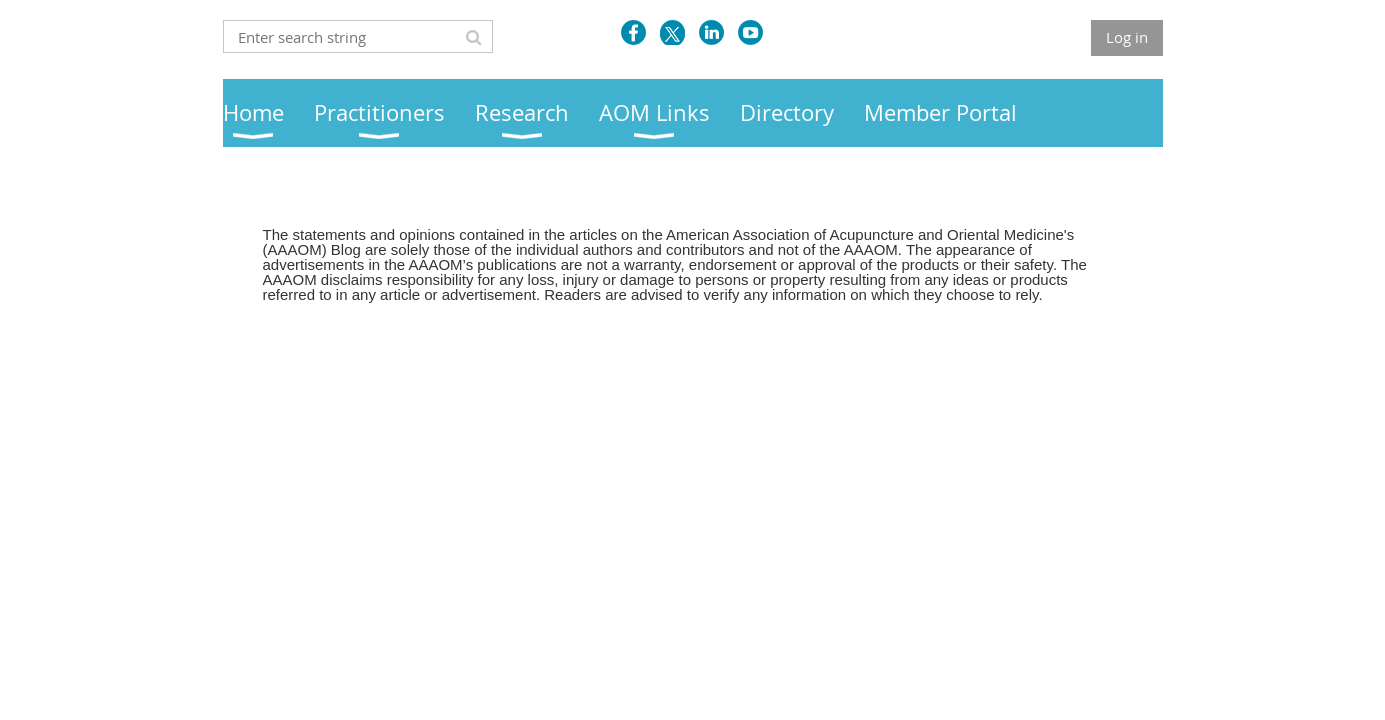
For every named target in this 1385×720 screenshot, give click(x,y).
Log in (1127, 37)
